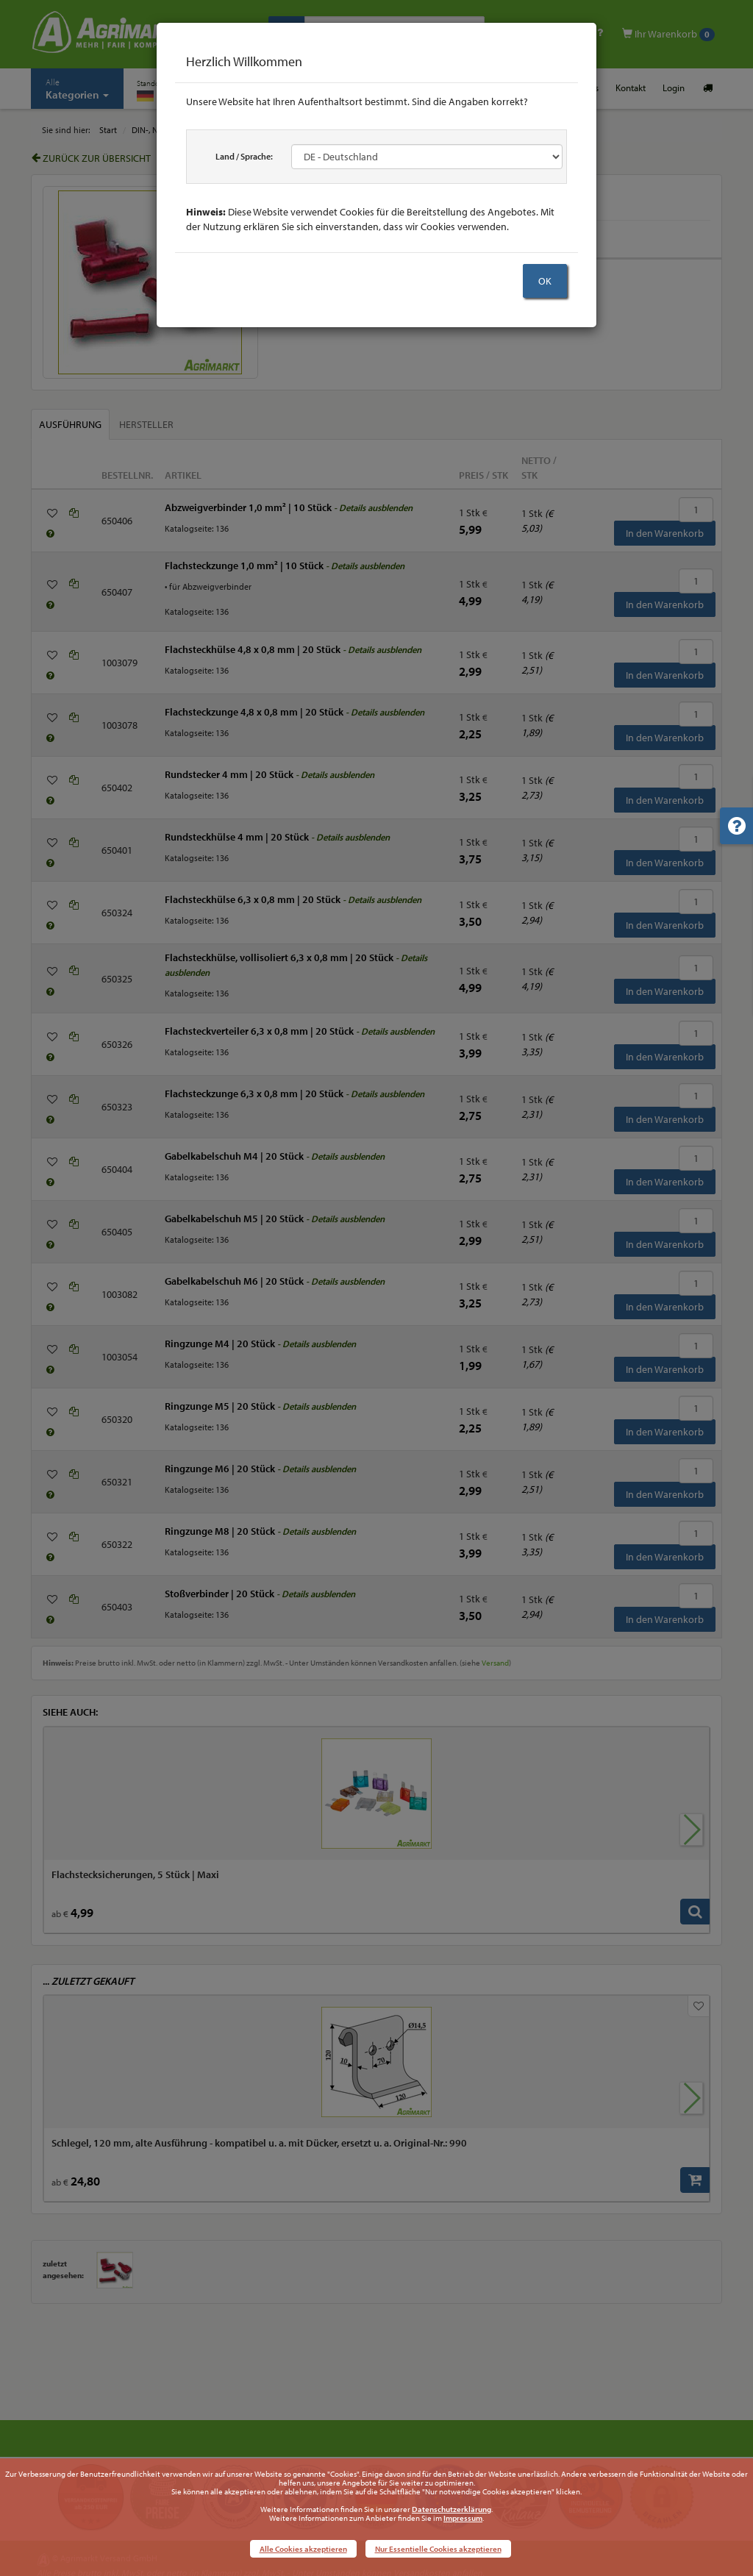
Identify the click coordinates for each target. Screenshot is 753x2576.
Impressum (462, 2518)
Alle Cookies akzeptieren (303, 2549)
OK (545, 281)
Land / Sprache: (244, 156)
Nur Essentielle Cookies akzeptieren (438, 2549)
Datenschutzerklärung (451, 2509)
